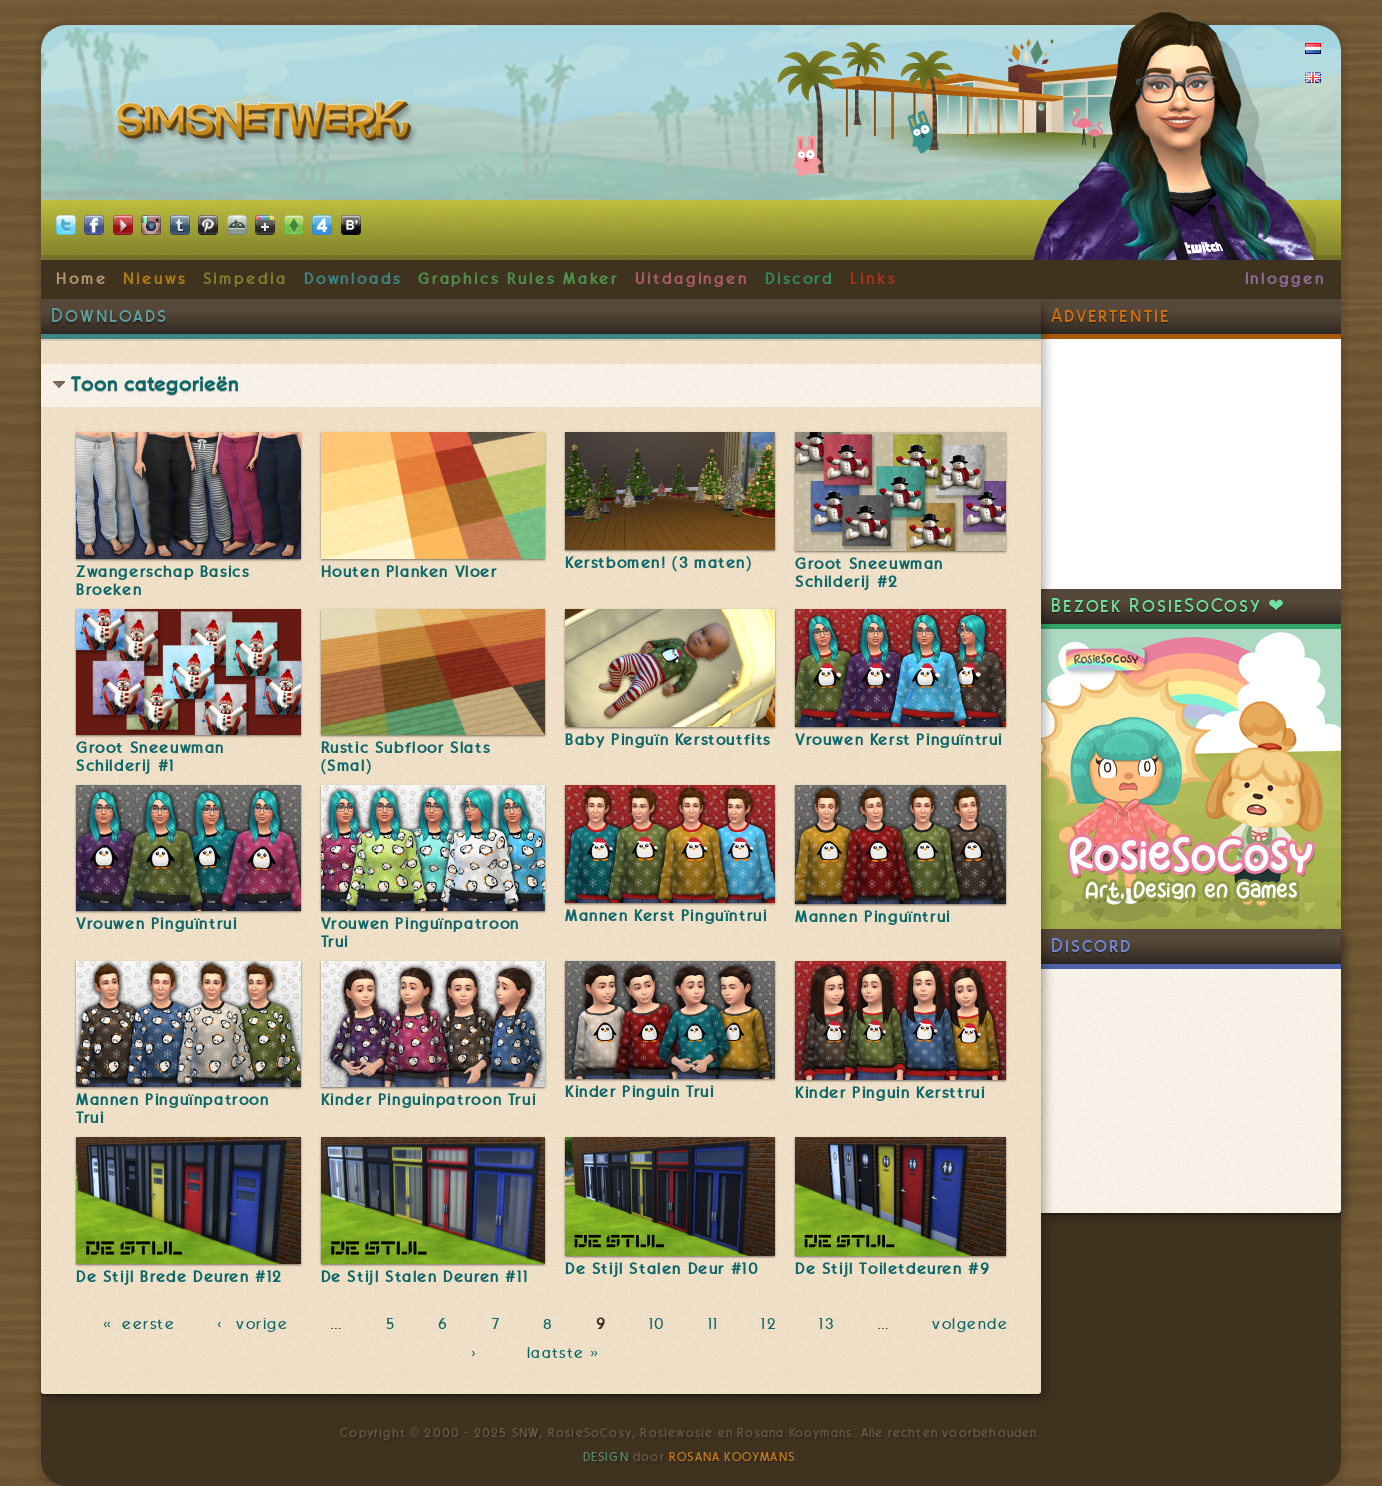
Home (82, 279)
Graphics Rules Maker (519, 279)
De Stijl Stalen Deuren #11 (425, 1277)
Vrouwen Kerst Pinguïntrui (899, 740)
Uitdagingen (692, 279)
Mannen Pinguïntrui (873, 917)
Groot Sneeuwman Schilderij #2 (869, 573)
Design (606, 1457)
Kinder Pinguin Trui (639, 1092)
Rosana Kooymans (732, 1457)
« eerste (139, 1324)
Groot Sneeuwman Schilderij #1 (150, 757)
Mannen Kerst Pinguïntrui (666, 916)
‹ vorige (252, 1324)
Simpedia (245, 279)
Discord (800, 279)
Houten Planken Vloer (409, 572)
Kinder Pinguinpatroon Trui (429, 1100)
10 (657, 1324)
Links (873, 279)
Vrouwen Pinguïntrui (156, 924)
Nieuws (155, 279)
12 (769, 1324)
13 (826, 1324)
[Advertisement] (1191, 464)
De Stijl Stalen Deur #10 (662, 1269)
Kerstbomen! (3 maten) (659, 563)
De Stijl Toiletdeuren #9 (892, 1269)
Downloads (353, 279)
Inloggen (1285, 279)
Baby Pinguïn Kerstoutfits (668, 740)
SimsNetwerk (267, 125)
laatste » (565, 1354)
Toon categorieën (155, 384)
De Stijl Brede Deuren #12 (179, 1277)
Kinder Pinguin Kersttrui (890, 1093)
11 (713, 1324)
